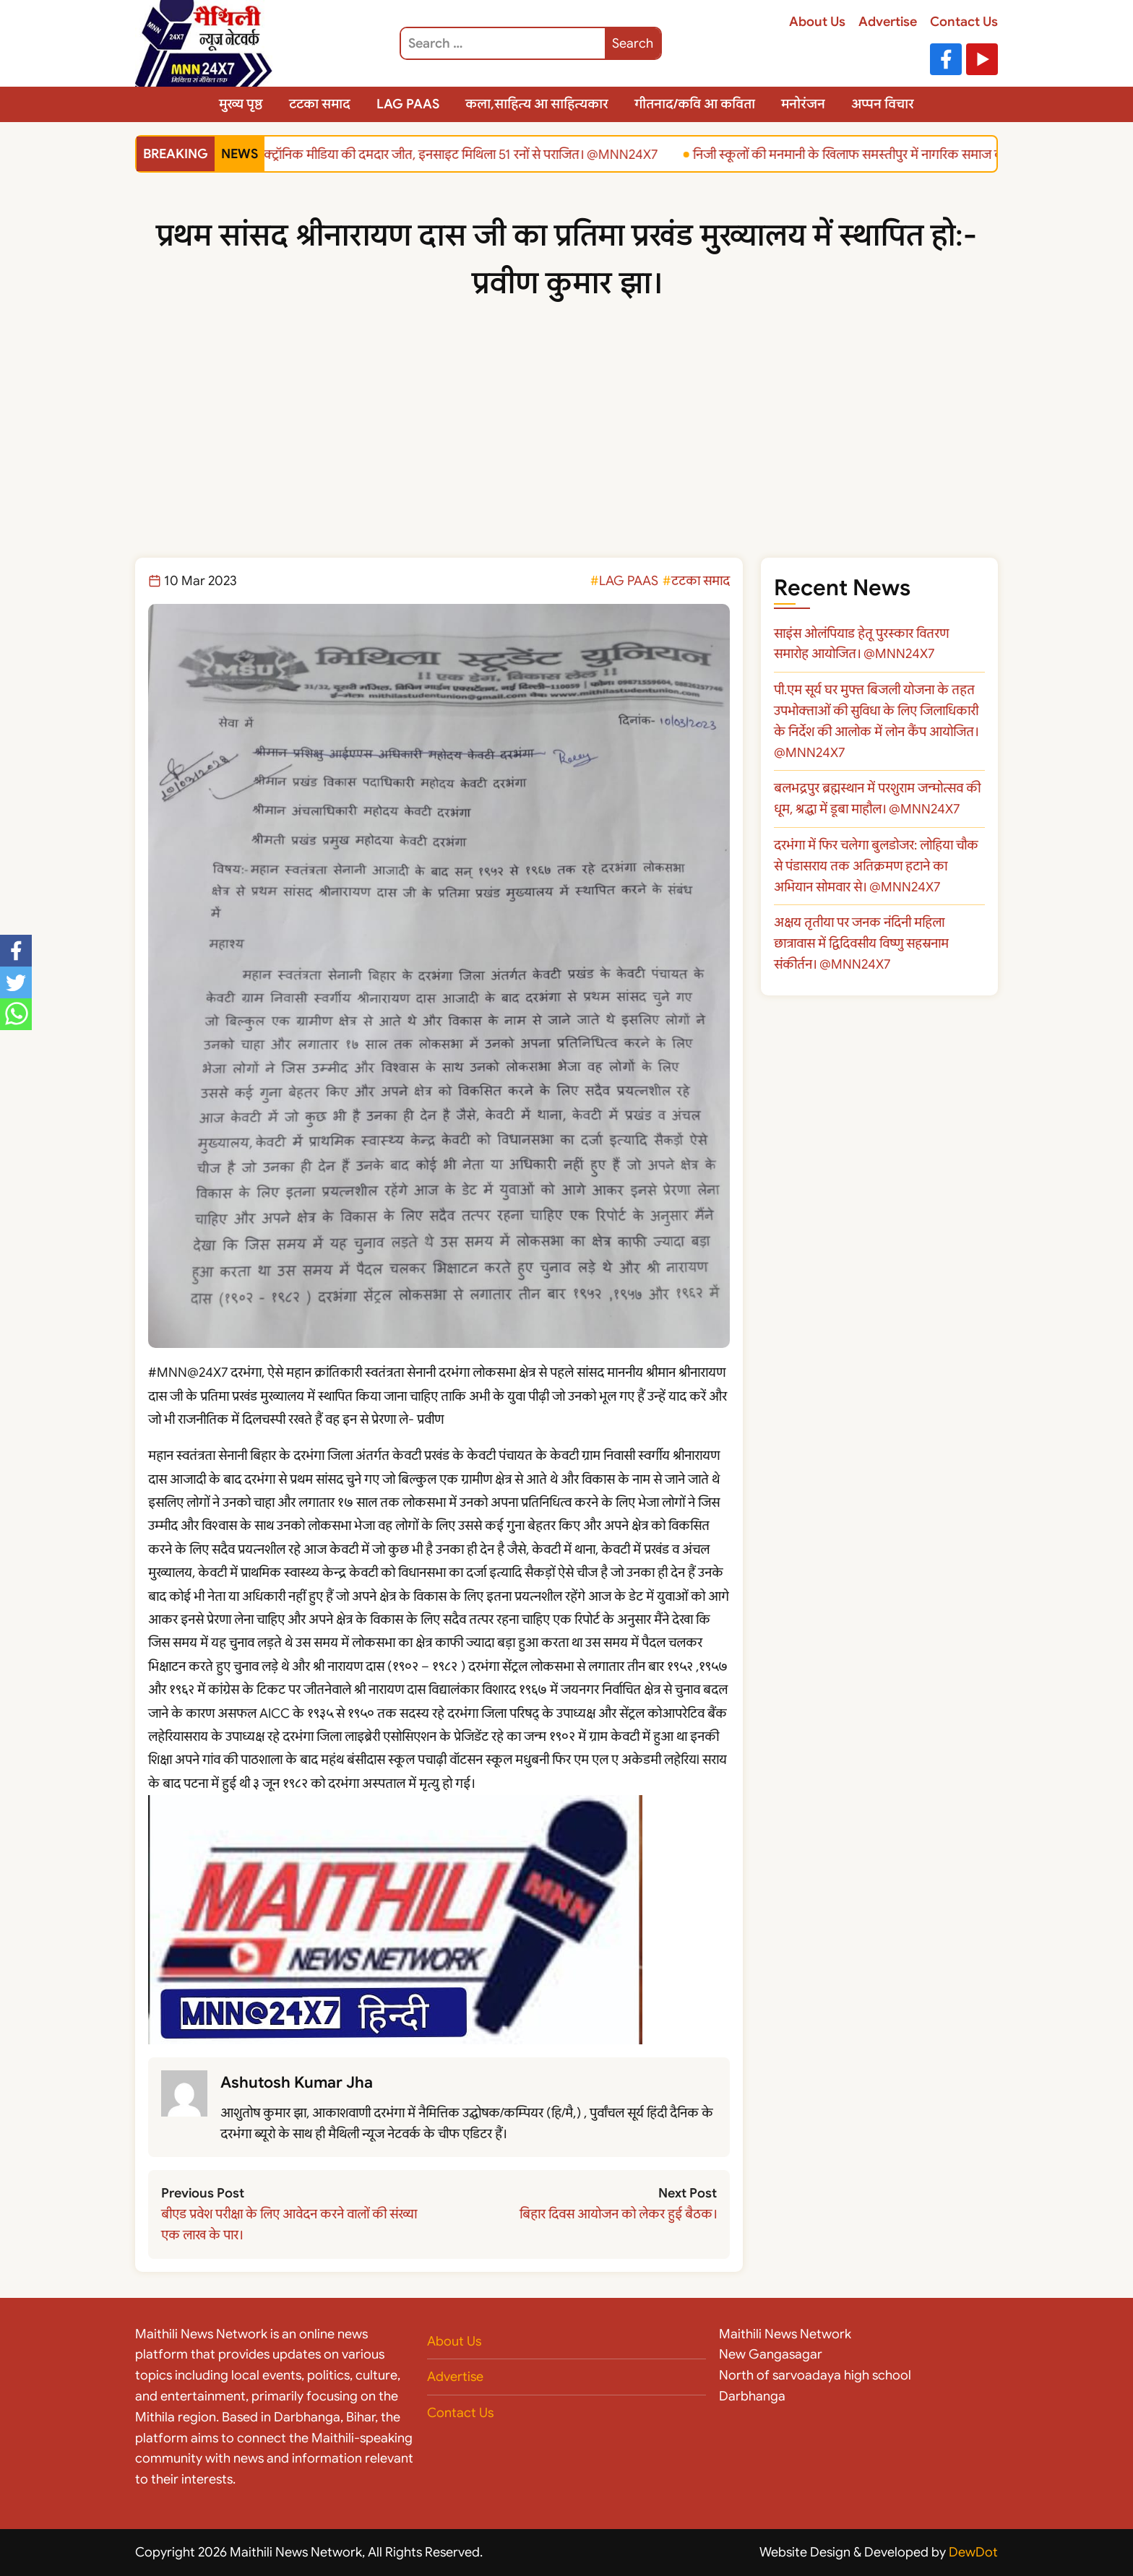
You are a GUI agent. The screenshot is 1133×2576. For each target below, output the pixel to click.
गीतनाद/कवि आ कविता (694, 104)
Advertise (887, 22)
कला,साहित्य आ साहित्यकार (536, 104)
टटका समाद (319, 104)
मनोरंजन (803, 104)
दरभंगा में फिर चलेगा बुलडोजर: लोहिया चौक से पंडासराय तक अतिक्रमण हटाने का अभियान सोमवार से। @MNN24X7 (876, 866)
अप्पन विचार (882, 104)
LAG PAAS (407, 104)
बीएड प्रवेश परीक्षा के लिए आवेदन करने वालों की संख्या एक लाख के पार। (289, 2224)
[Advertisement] (566, 449)
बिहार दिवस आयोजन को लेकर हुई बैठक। (618, 2214)
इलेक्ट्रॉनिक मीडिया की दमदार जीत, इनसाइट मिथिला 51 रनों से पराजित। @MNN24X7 (451, 154)
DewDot (973, 2552)
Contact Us (964, 22)
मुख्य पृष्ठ (241, 104)
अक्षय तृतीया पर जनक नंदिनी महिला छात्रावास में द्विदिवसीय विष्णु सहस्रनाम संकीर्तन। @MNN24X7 (861, 943)
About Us (817, 22)
